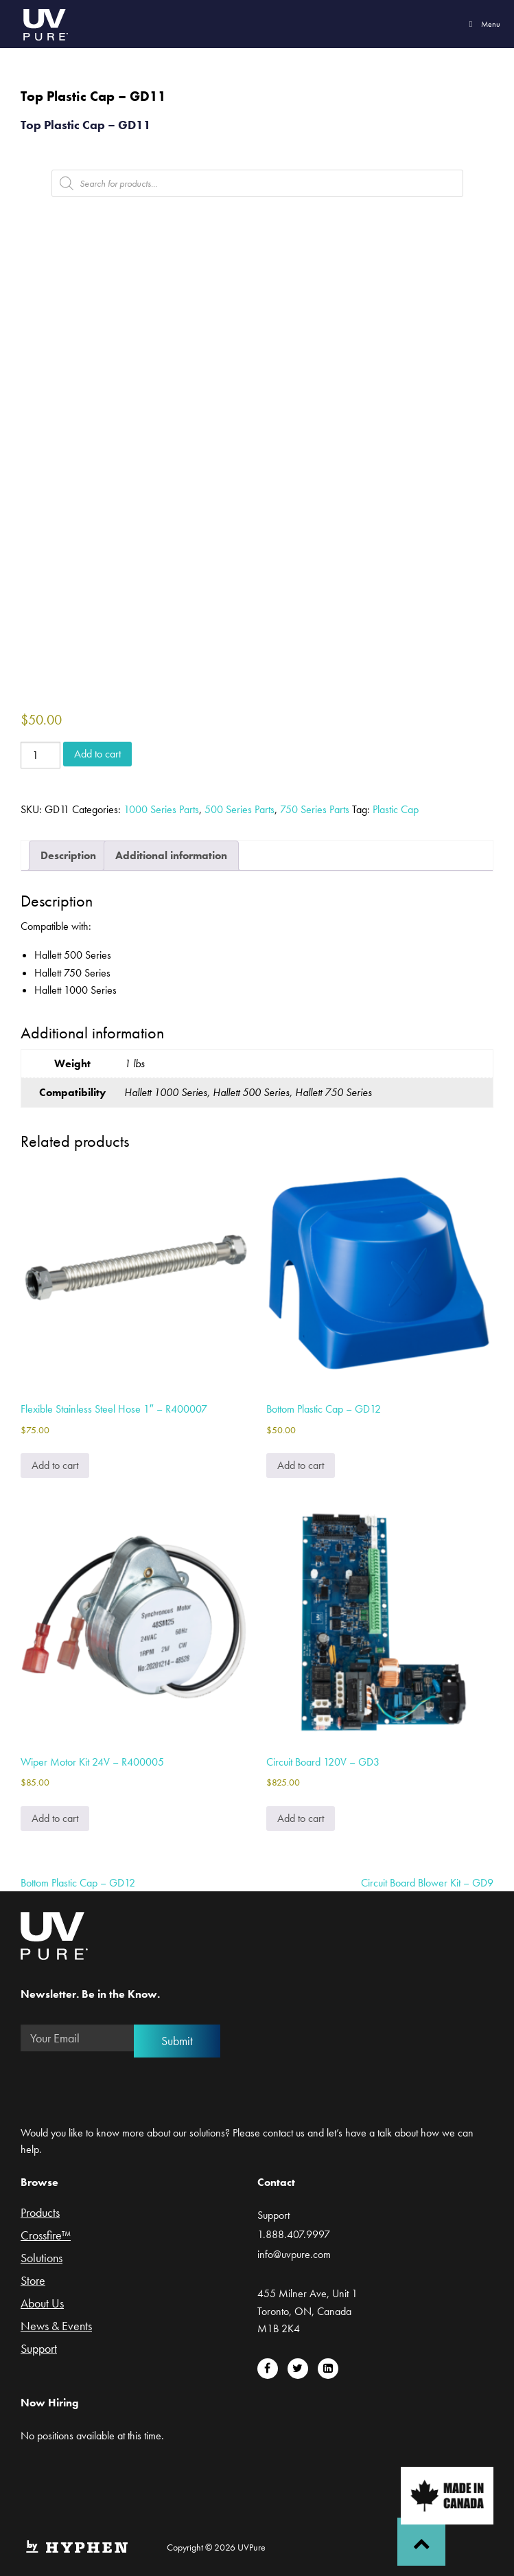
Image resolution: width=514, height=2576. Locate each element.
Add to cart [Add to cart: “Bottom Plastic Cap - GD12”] (300, 1465)
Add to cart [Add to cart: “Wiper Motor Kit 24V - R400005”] (55, 1818)
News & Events (56, 2327)
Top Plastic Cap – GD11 (86, 125)
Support (39, 2349)
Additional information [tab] (171, 855)
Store (33, 2281)
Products (40, 2213)
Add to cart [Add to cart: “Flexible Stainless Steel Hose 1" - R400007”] (55, 1465)
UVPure (45, 24)
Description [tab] (68, 855)
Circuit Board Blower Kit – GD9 (427, 1883)
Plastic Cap (396, 809)
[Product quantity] (40, 755)
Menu (482, 24)
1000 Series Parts (161, 809)
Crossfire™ (46, 2236)
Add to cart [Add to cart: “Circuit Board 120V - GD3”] (300, 1818)
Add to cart (97, 753)
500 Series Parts (239, 809)
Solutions (41, 2259)
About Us (42, 2304)
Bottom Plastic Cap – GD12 (78, 1883)
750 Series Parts (314, 809)
